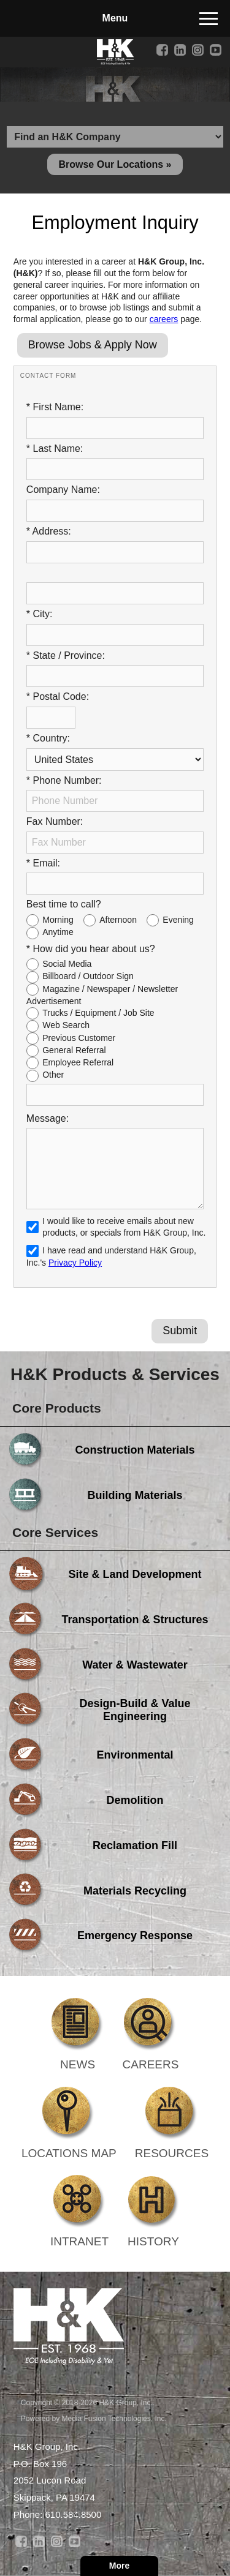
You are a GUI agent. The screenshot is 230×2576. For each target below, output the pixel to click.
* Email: (43, 863)
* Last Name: (54, 448)
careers (164, 319)
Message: (47, 1118)
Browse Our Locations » (114, 164)
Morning (58, 920)
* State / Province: (65, 655)
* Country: (48, 738)
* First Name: (54, 407)
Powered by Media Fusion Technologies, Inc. (94, 2418)
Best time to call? (63, 904)
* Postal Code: (57, 696)
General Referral (74, 1050)
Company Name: (63, 489)
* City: (39, 614)
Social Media (66, 964)
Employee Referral (77, 1062)
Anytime (58, 932)
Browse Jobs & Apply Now (92, 345)
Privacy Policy (75, 1262)
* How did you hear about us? (90, 949)
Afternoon (118, 920)
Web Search (66, 1025)
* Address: (48, 531)
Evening (178, 920)
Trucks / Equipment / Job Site (98, 1013)
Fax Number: (54, 821)
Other (53, 1075)
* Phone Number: (64, 780)
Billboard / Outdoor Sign (88, 976)
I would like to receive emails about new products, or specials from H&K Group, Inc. (123, 1226)
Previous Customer (78, 1038)
